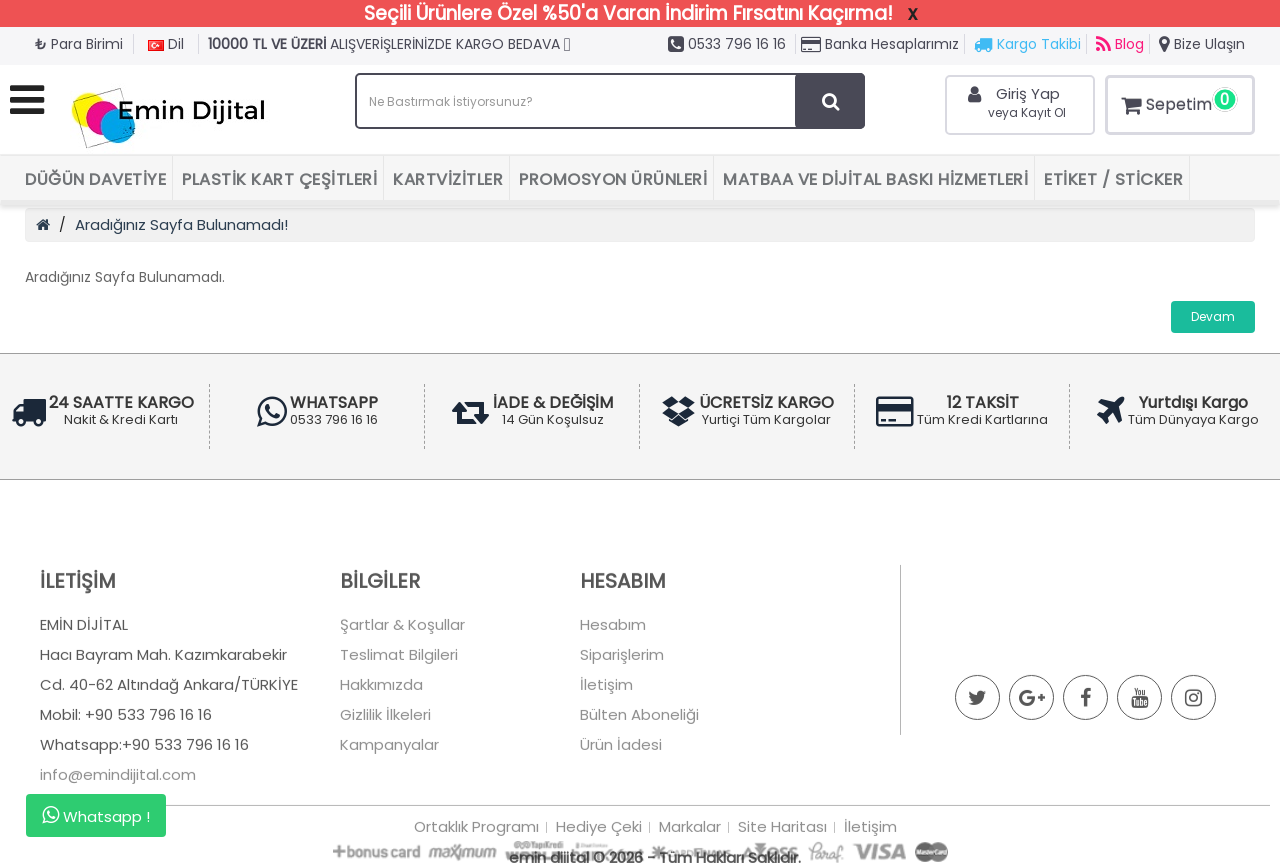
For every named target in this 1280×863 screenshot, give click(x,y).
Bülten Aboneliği (639, 763)
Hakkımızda (381, 733)
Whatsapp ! (96, 816)
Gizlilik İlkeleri (385, 763)
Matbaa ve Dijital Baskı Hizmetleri (875, 179)
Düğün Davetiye (95, 179)
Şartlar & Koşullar (402, 673)
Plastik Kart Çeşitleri (279, 179)
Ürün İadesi (621, 793)
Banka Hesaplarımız (880, 44)
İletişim (606, 733)
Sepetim (1177, 101)
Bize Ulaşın (1202, 44)
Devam (1213, 316)
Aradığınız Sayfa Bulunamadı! (181, 224)
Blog (1120, 44)
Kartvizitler (448, 179)
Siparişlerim (622, 703)
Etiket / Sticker (1113, 179)
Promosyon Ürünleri (613, 179)
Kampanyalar (389, 793)
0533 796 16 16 (727, 44)
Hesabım (613, 673)
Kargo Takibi (1027, 44)
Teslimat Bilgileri (399, 703)
